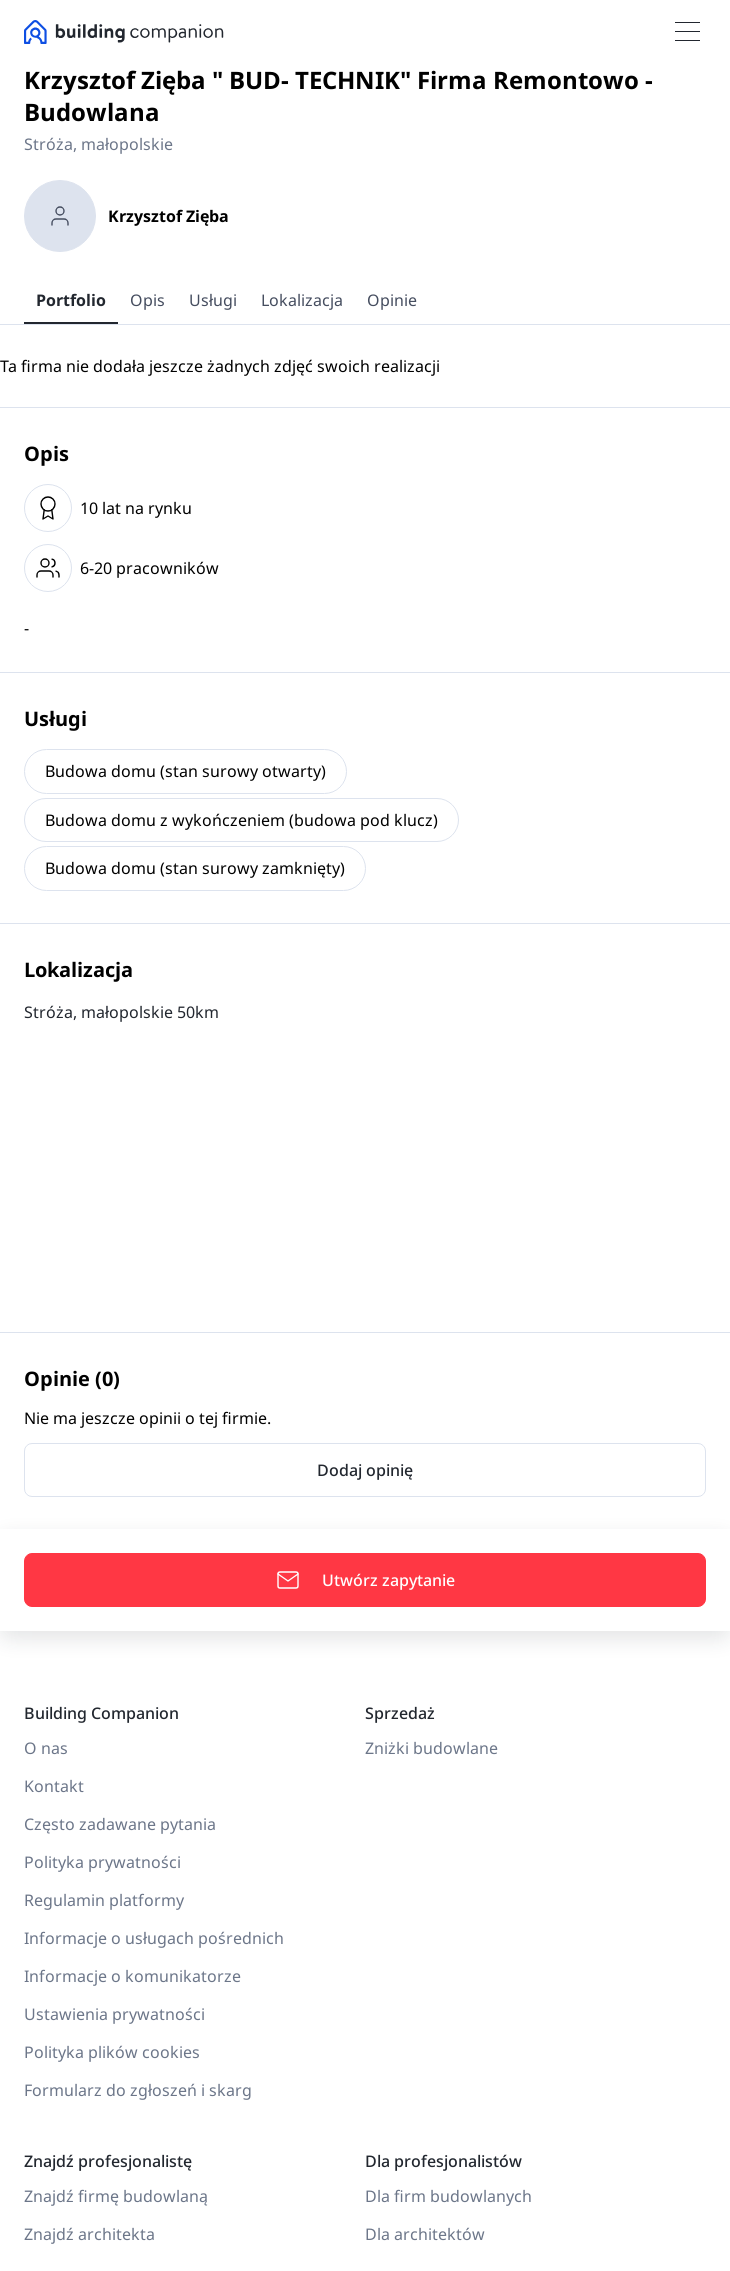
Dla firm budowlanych (448, 2196)
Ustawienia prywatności (114, 2014)
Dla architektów (425, 2234)
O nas (46, 1748)
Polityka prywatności (102, 1862)
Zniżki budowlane (431, 1748)
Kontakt (54, 1786)
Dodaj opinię (365, 1470)
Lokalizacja (302, 300)
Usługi (213, 300)
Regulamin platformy (104, 1900)
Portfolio (71, 300)
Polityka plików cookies (112, 2052)
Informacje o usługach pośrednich (154, 1938)
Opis (147, 300)
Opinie (392, 300)
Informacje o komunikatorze (132, 1976)
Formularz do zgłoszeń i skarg (138, 2090)
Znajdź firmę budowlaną (116, 2196)
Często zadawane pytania (120, 1824)
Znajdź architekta (89, 2234)
